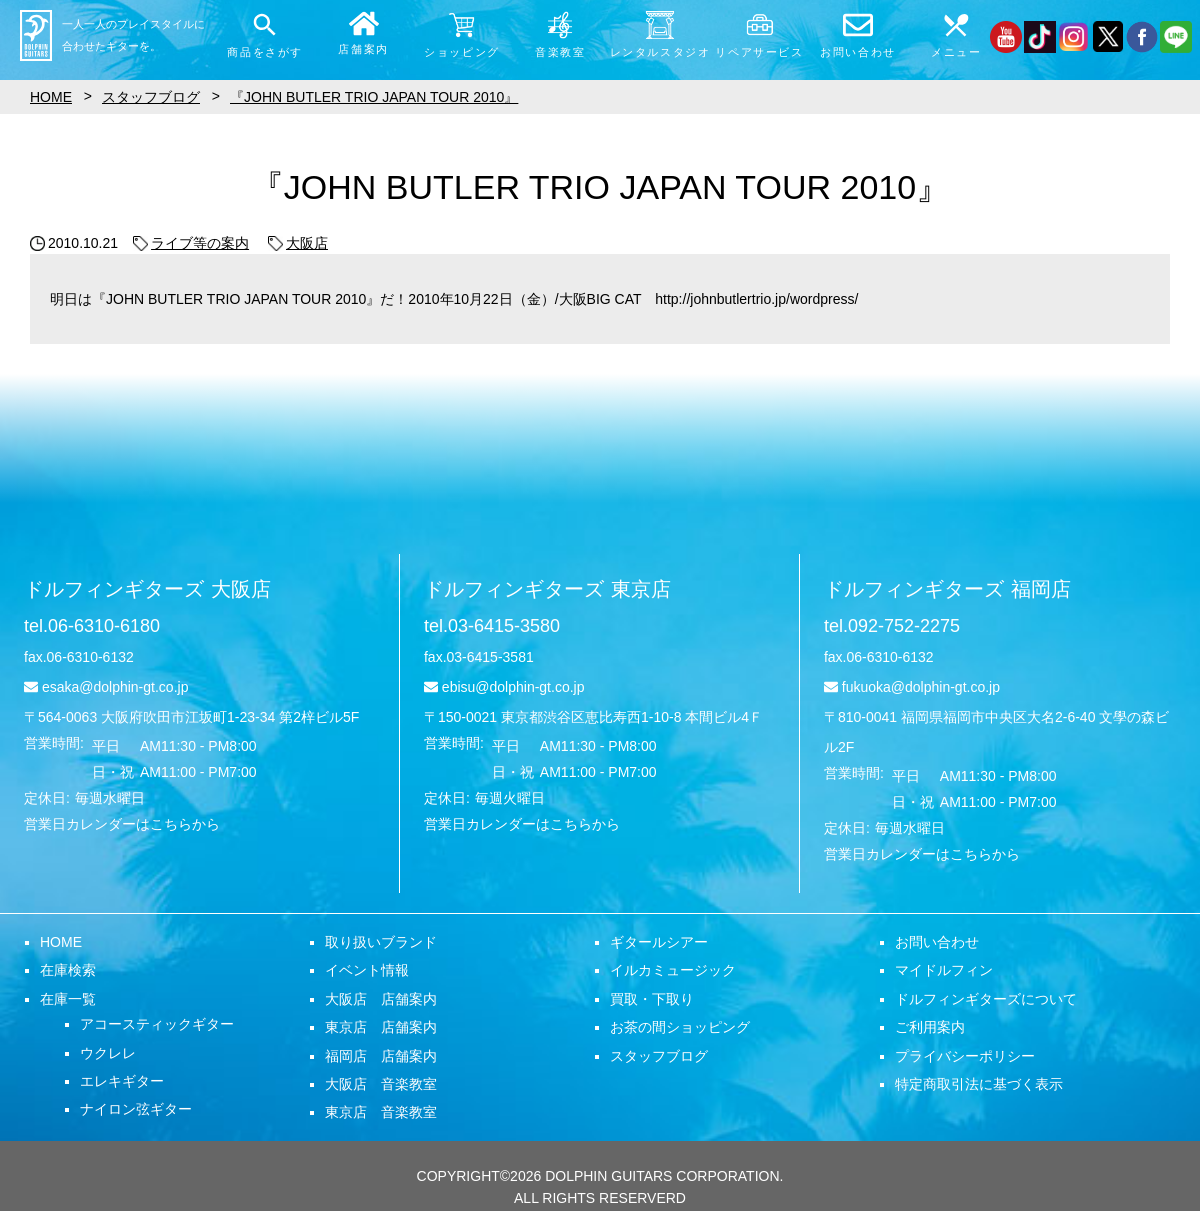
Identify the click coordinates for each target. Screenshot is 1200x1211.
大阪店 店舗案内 (381, 999)
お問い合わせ (937, 942)
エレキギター (122, 1081)
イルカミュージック (673, 970)
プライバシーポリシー (965, 1056)
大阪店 (298, 243)
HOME (61, 942)
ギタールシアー (659, 942)
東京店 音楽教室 (381, 1112)
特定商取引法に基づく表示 (979, 1084)
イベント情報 (367, 970)
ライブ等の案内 (191, 243)
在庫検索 (68, 970)
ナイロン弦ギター (136, 1109)
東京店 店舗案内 (381, 1027)
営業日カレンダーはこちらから (122, 824)
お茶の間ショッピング (680, 1027)
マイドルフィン (944, 970)
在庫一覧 (68, 999)
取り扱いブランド (381, 942)
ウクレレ (108, 1053)
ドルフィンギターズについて (986, 999)
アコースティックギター (157, 1024)
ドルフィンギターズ (147, 589)
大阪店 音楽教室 (381, 1084)
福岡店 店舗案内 (381, 1056)
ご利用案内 (930, 1027)
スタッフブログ (659, 1056)
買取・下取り (652, 999)
